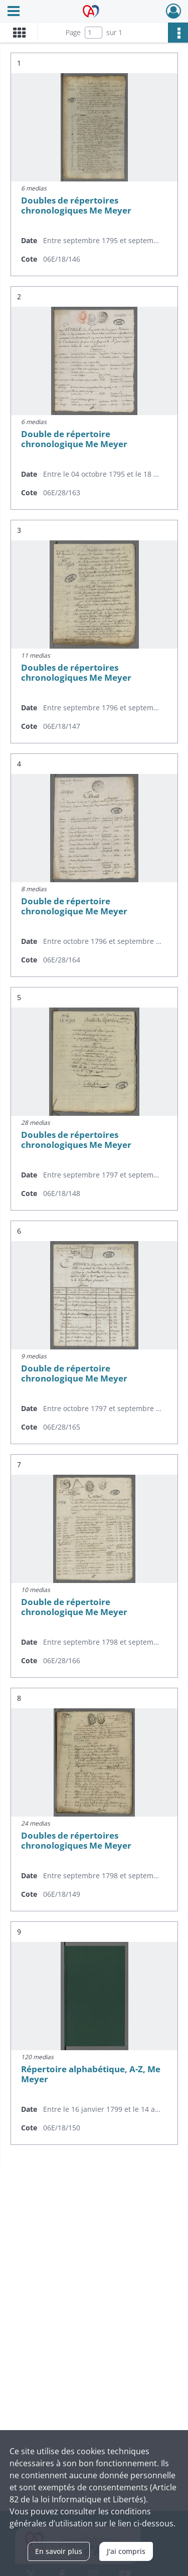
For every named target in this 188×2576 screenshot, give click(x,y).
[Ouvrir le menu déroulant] (14, 12)
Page (73, 32)
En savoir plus (58, 2551)
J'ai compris (126, 2551)
